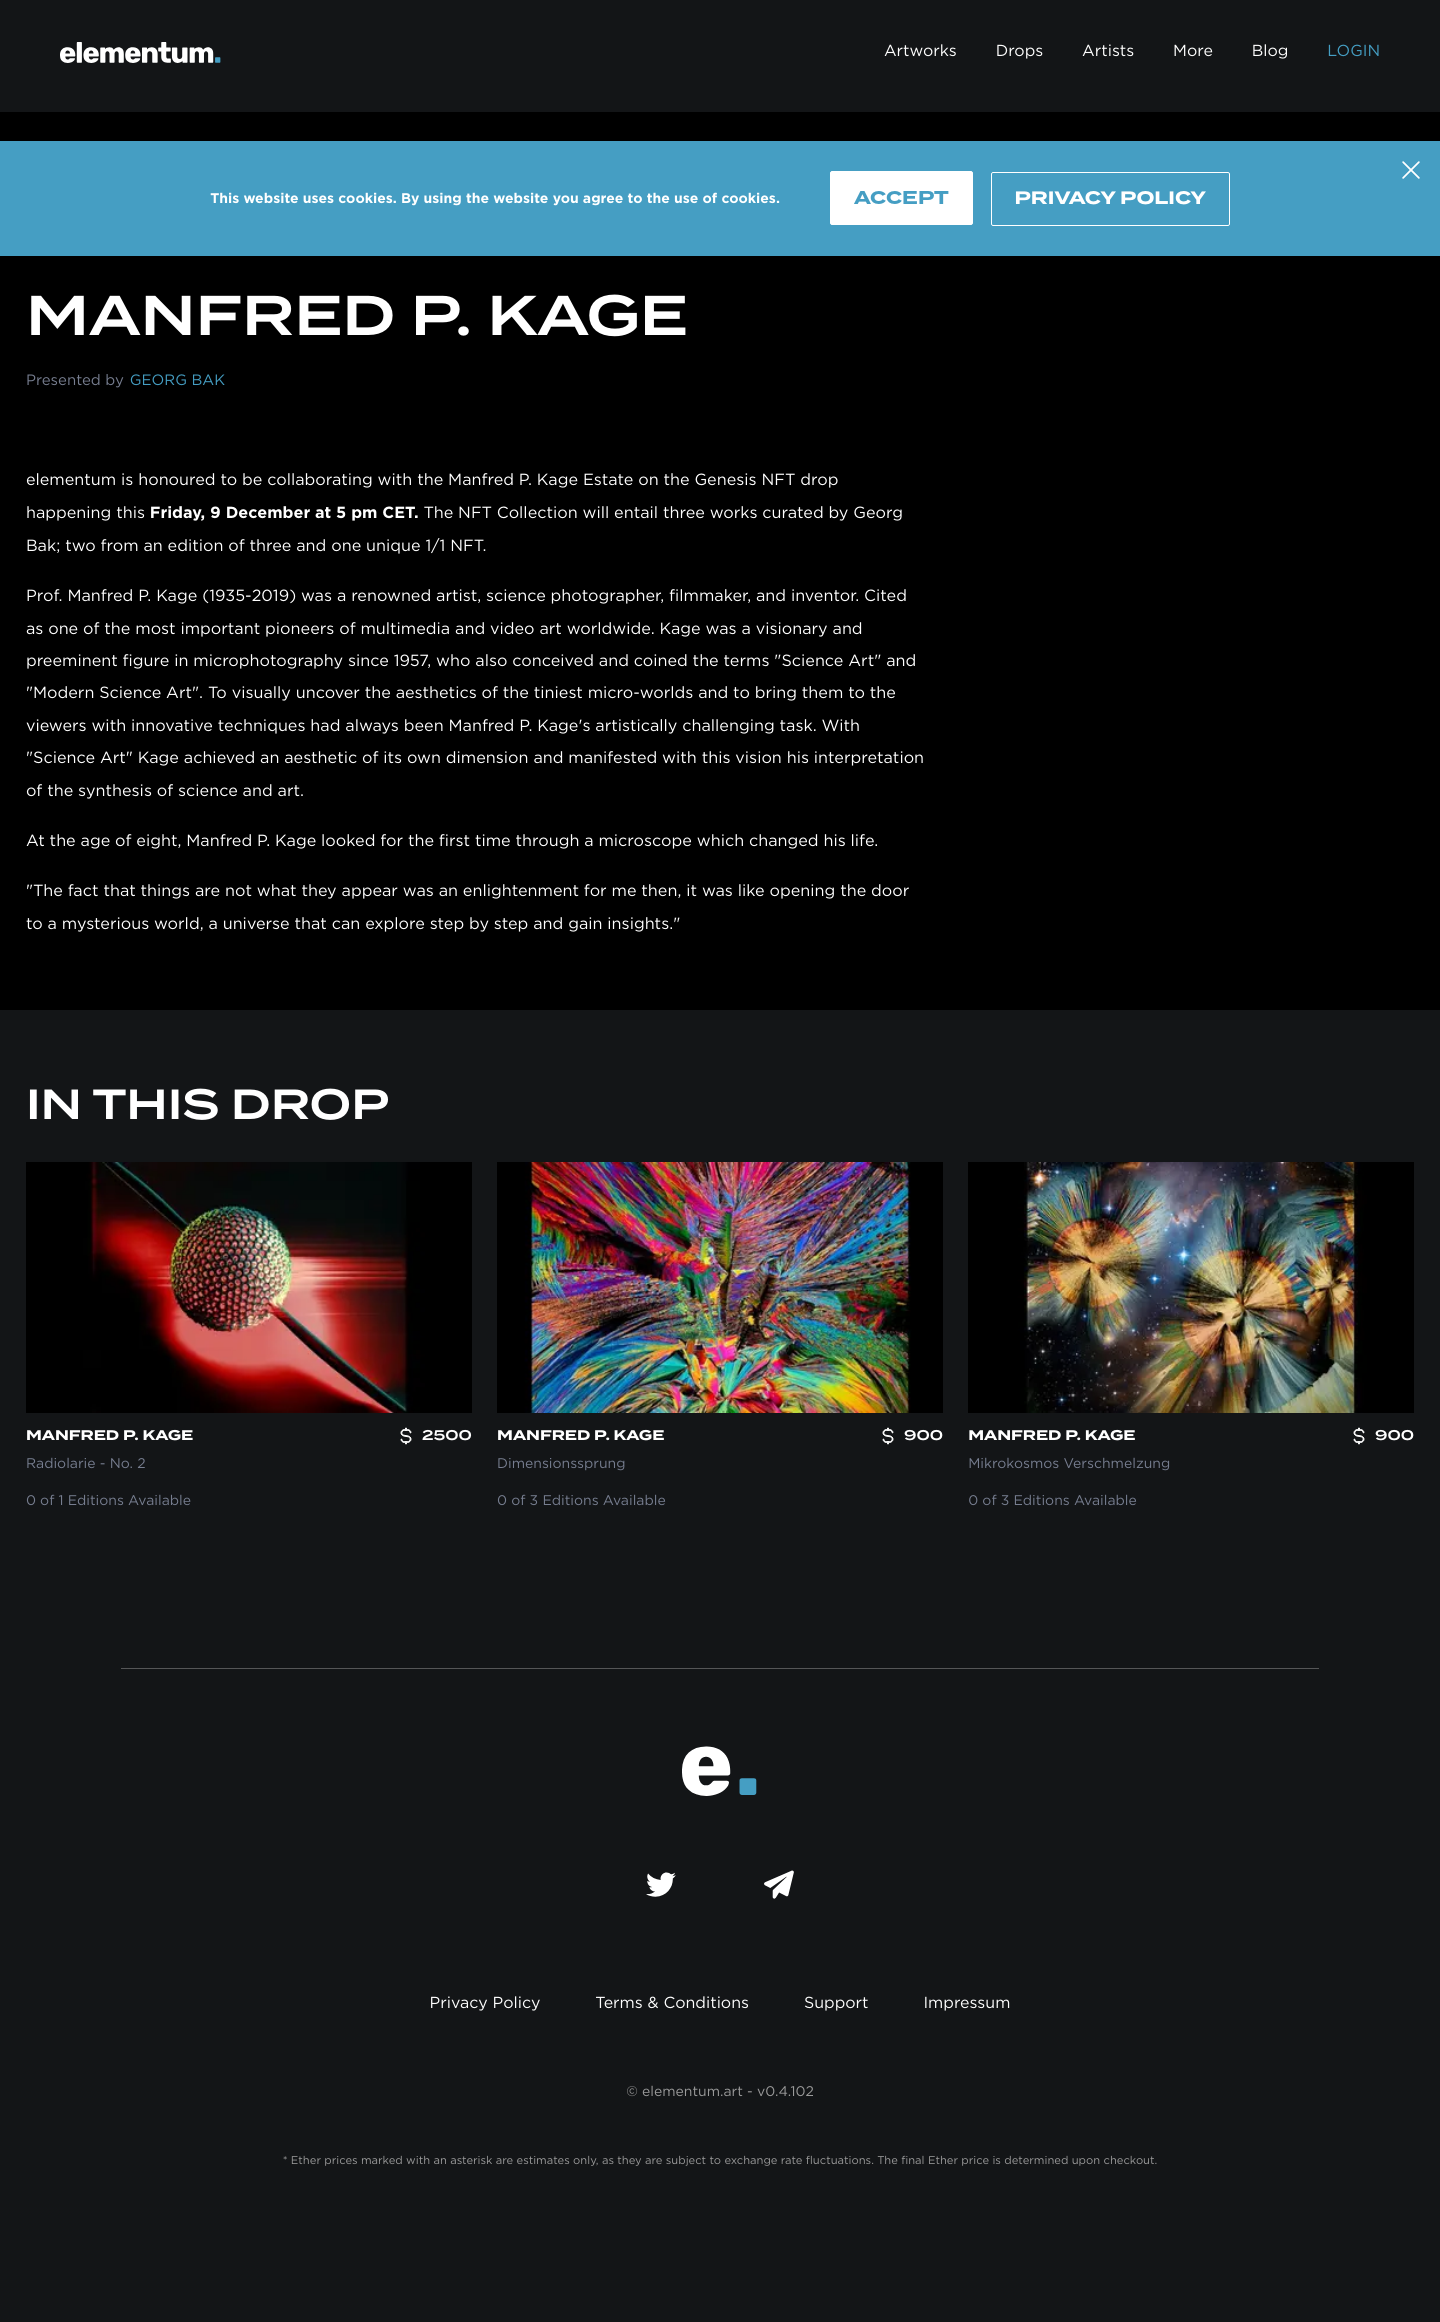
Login (1353, 52)
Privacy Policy (1110, 198)
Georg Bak (177, 380)
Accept (901, 197)
